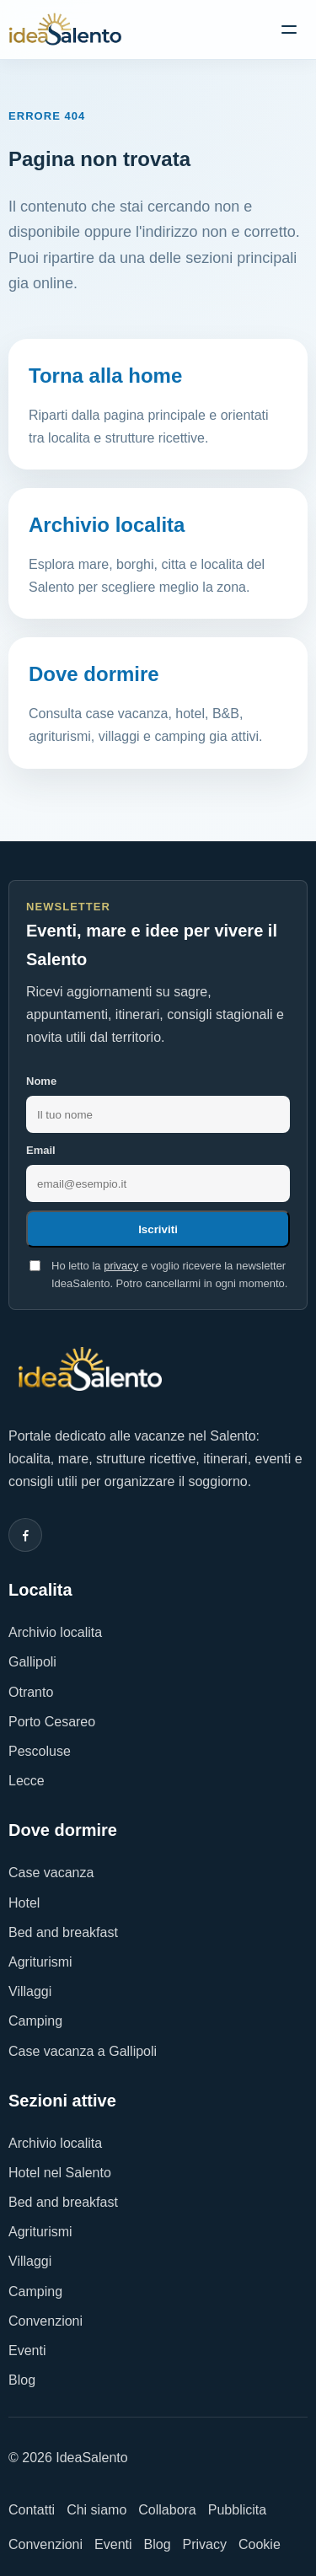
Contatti (31, 2510)
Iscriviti (158, 1229)
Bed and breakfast (63, 1932)
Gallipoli (32, 1662)
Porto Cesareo (51, 1722)
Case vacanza (51, 1872)
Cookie (259, 2544)
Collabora (166, 2510)
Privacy (205, 2544)
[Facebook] (25, 1535)
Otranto (30, 1692)
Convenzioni (45, 2321)
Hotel (24, 1903)
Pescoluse (39, 1751)
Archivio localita (55, 1632)
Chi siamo (96, 2510)
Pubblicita (237, 2510)
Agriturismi (40, 1962)
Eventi (27, 2350)
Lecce (26, 1781)
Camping (35, 2021)
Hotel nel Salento (59, 2172)
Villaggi (29, 1991)
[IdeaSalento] (64, 29)
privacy (121, 1265)
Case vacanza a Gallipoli (82, 2051)
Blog (21, 2380)
